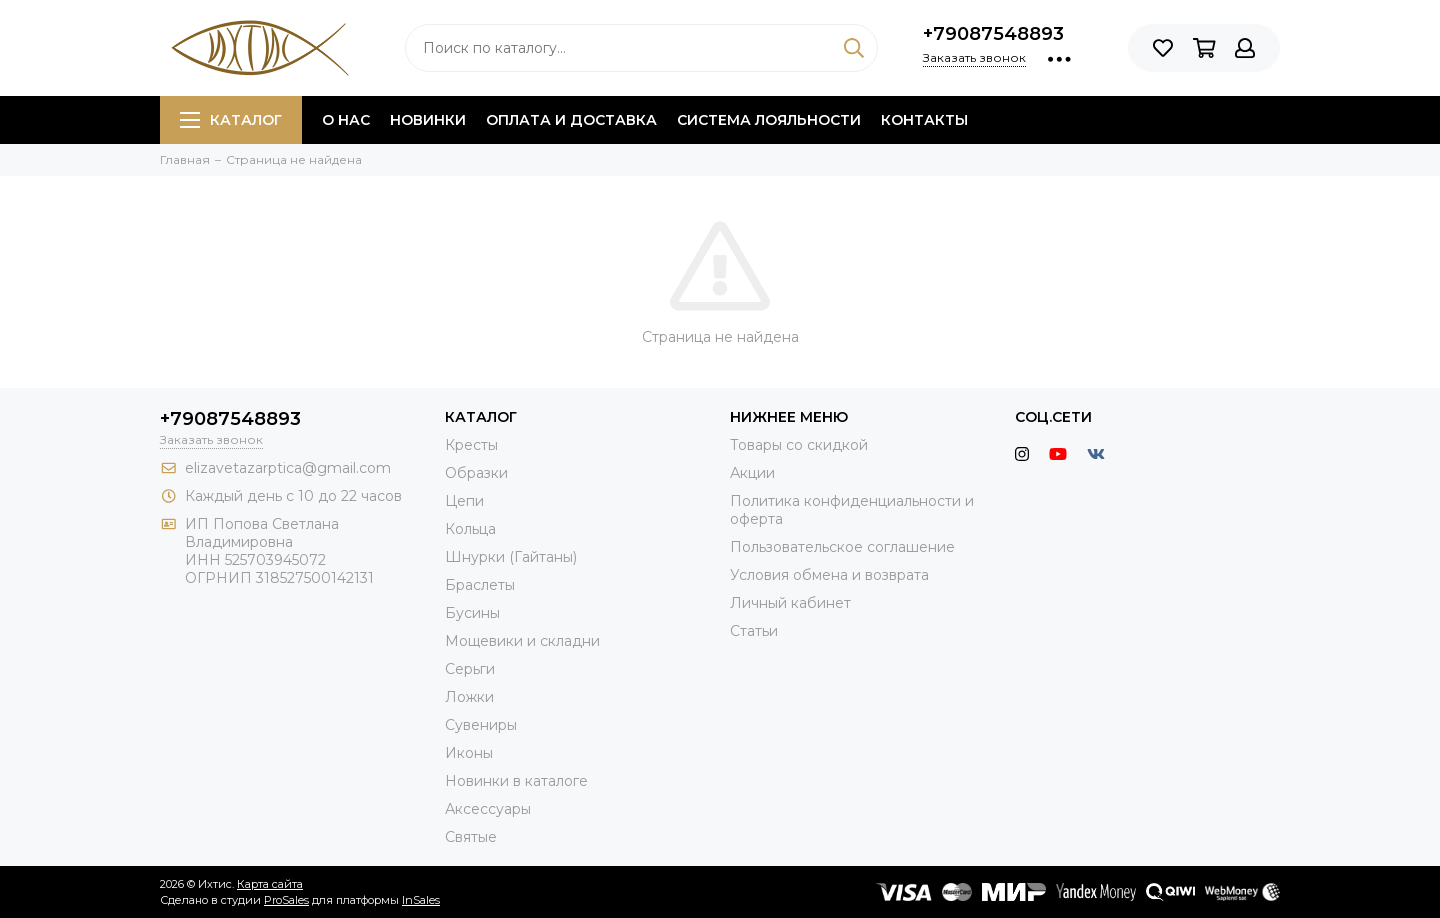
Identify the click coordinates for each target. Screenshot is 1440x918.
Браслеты (480, 585)
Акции (752, 473)
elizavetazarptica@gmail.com (288, 468)
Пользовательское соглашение (842, 547)
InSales (421, 900)
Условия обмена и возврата (829, 575)
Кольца (470, 529)
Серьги (470, 669)
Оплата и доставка (571, 120)
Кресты (471, 445)
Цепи (464, 501)
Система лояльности (769, 120)
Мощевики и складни (522, 641)
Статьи (754, 631)
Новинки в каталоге (516, 781)
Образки (476, 473)
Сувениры (481, 725)
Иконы (469, 753)
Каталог (231, 120)
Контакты (924, 120)
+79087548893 (993, 34)
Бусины (472, 613)
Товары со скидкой (799, 445)
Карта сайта (270, 884)
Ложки (469, 697)
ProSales (286, 900)
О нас (346, 120)
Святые (471, 837)
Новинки (428, 120)
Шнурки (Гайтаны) (511, 557)
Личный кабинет (790, 603)
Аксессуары (488, 809)
